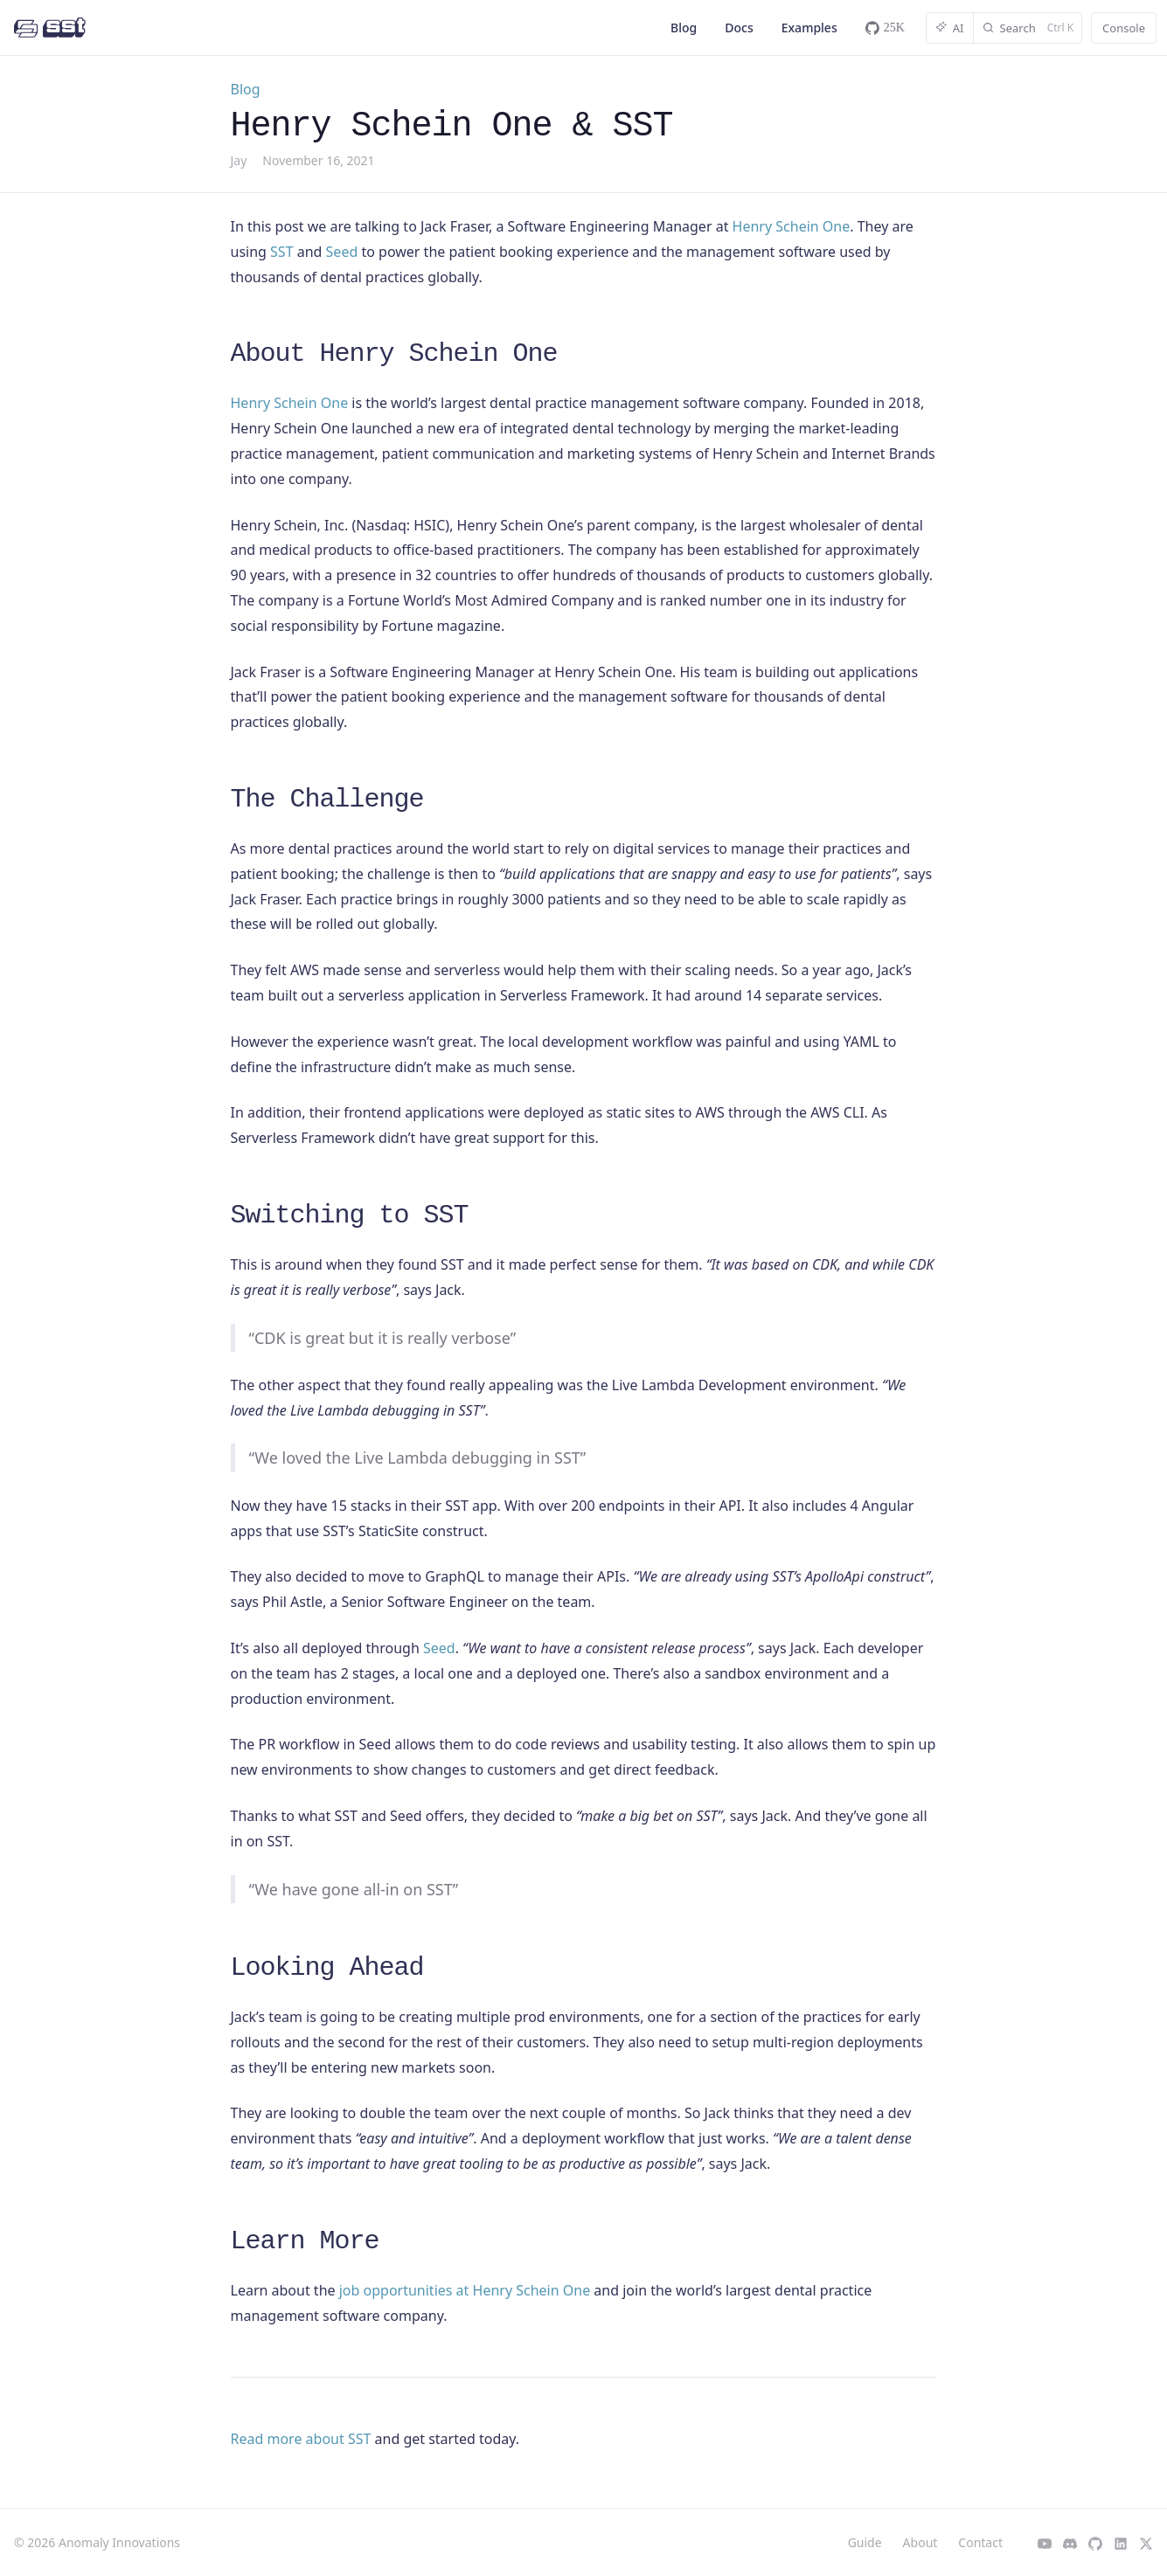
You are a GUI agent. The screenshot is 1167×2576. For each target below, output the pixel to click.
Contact (980, 2542)
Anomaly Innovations (119, 2542)
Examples (809, 27)
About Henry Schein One (394, 354)
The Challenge (327, 799)
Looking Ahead (327, 1968)
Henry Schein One (792, 226)
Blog (683, 27)
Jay (239, 160)
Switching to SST (350, 1215)
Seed (342, 251)
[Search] (1028, 28)
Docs (739, 27)
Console (1123, 28)
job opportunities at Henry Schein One (464, 2290)
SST (281, 251)
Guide (865, 2542)
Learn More (305, 2241)
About (920, 2542)
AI (949, 28)
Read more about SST (301, 2438)
